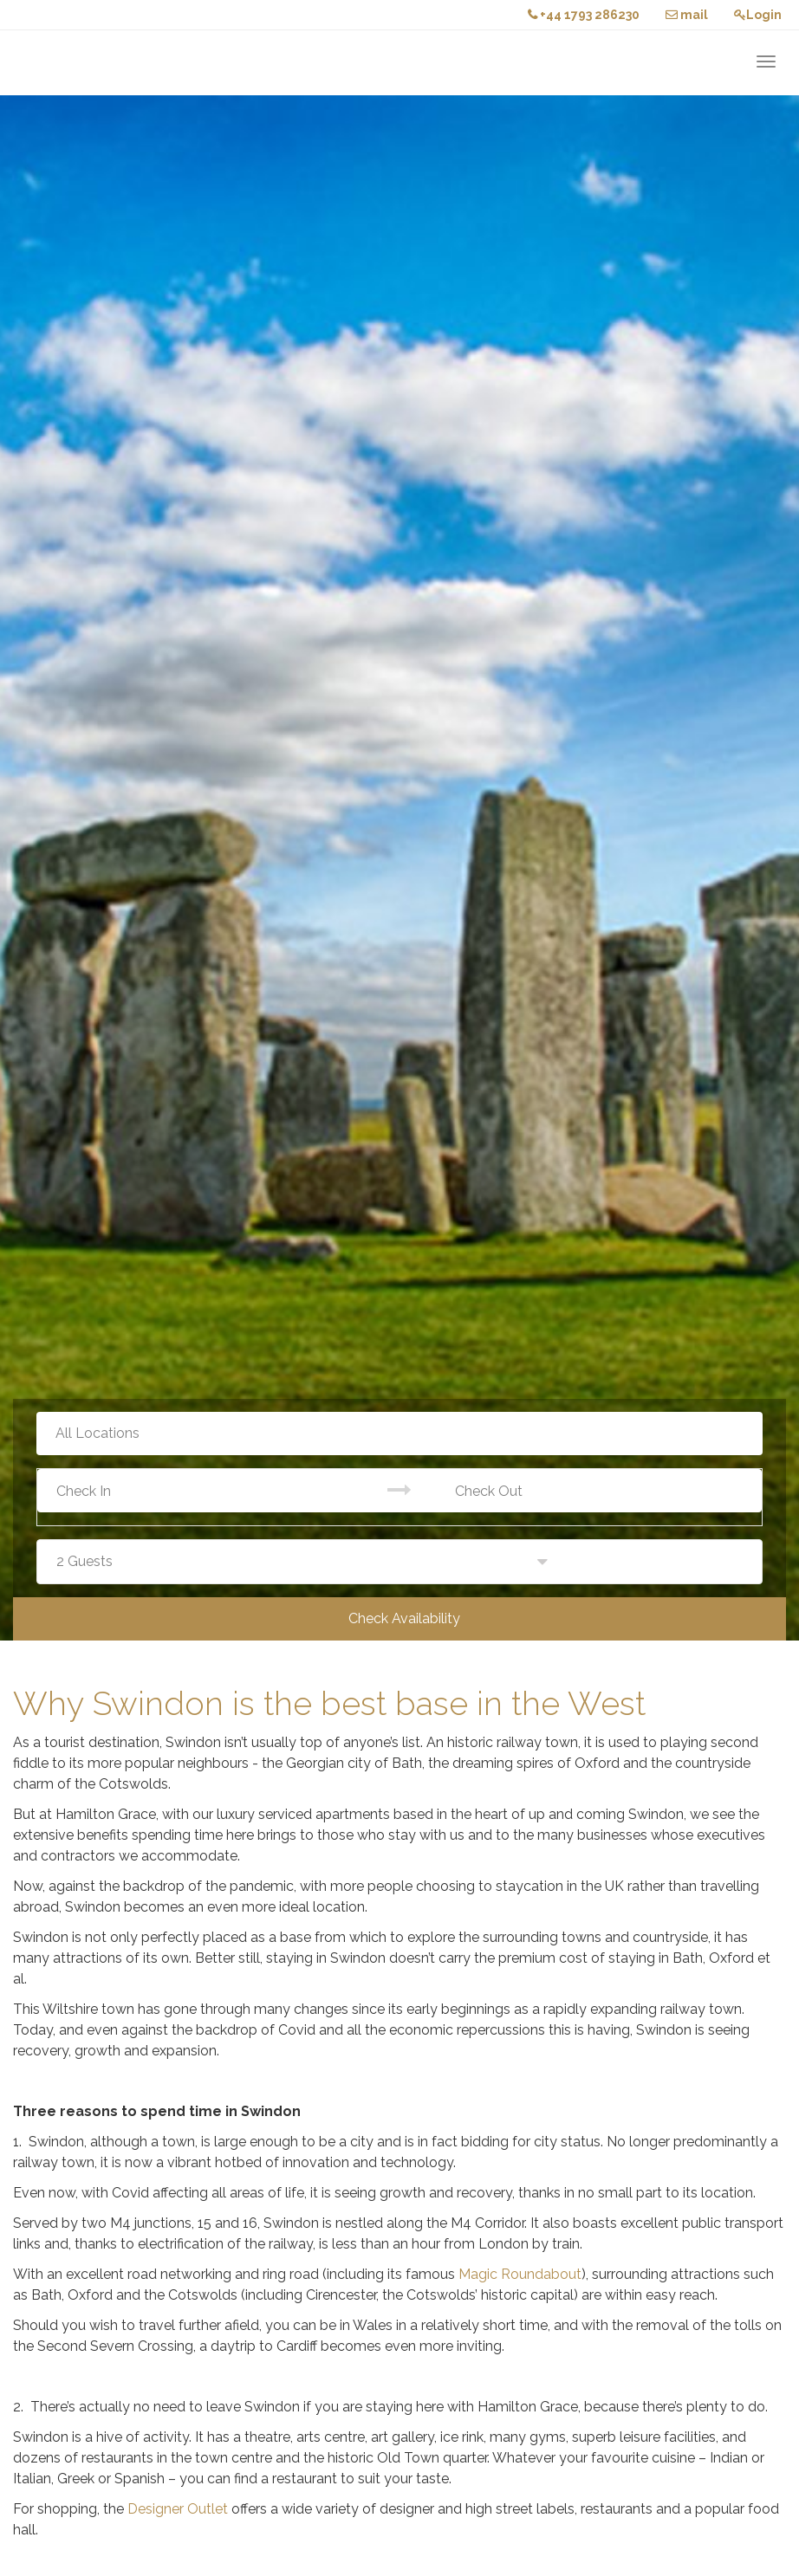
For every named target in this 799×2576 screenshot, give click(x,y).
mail (687, 15)
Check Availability (404, 1618)
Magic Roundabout (519, 2274)
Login (758, 15)
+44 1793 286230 (584, 15)
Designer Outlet (177, 2509)
